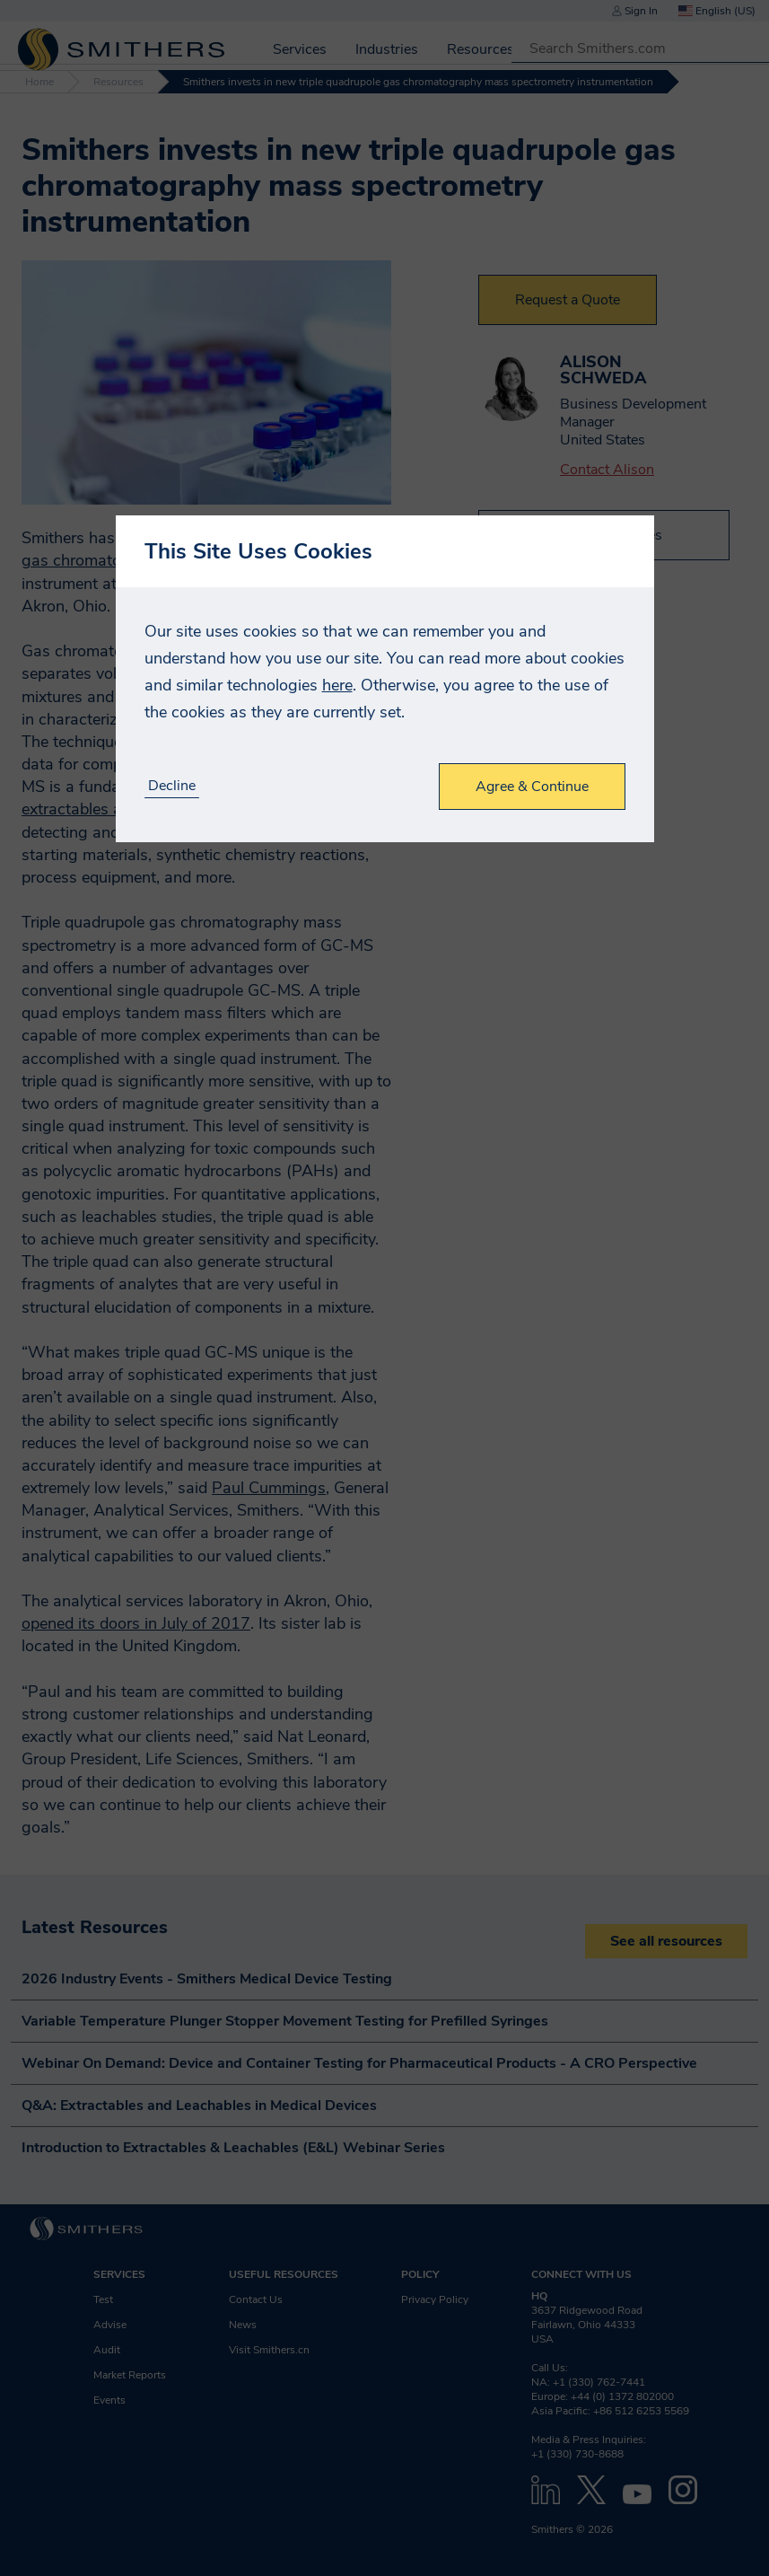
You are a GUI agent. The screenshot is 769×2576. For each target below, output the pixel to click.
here (337, 685)
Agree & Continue (532, 786)
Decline (172, 786)
